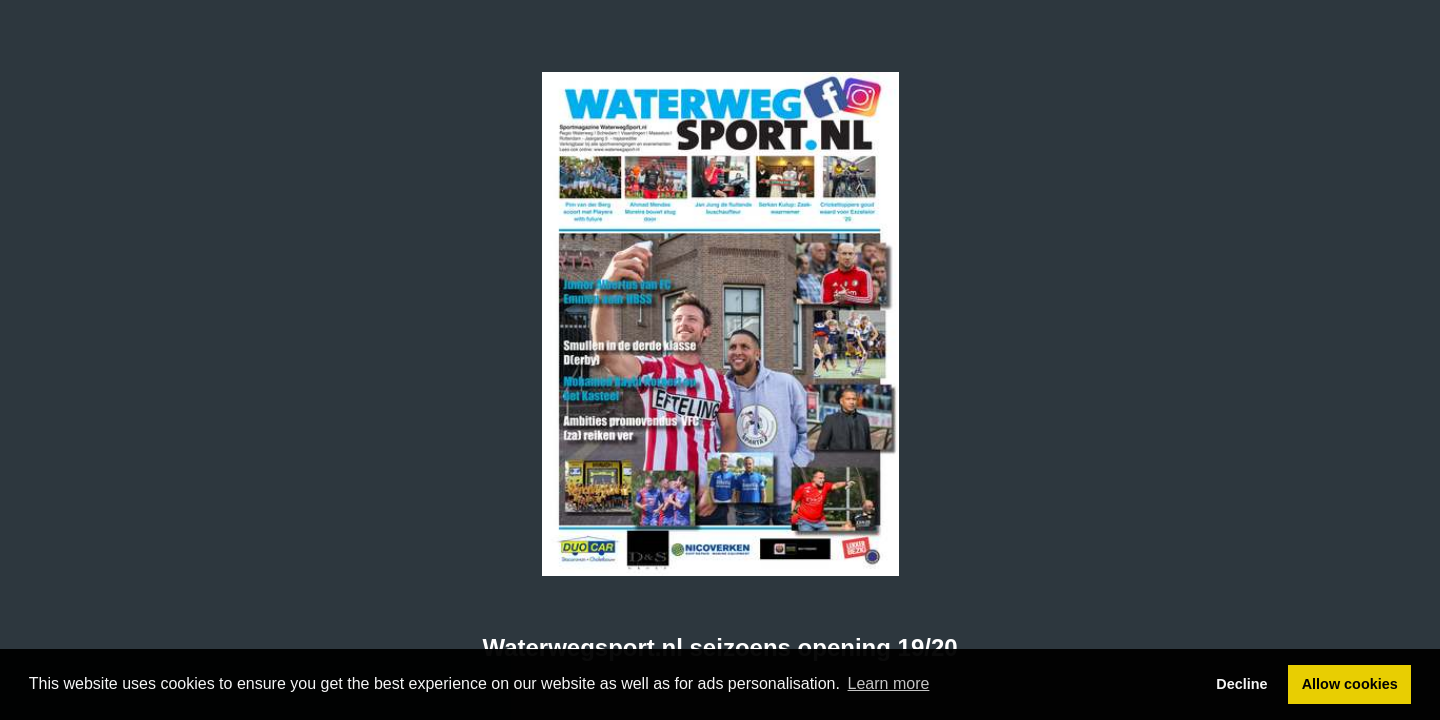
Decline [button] (1241, 684)
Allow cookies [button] (1350, 684)
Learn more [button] (889, 683)
